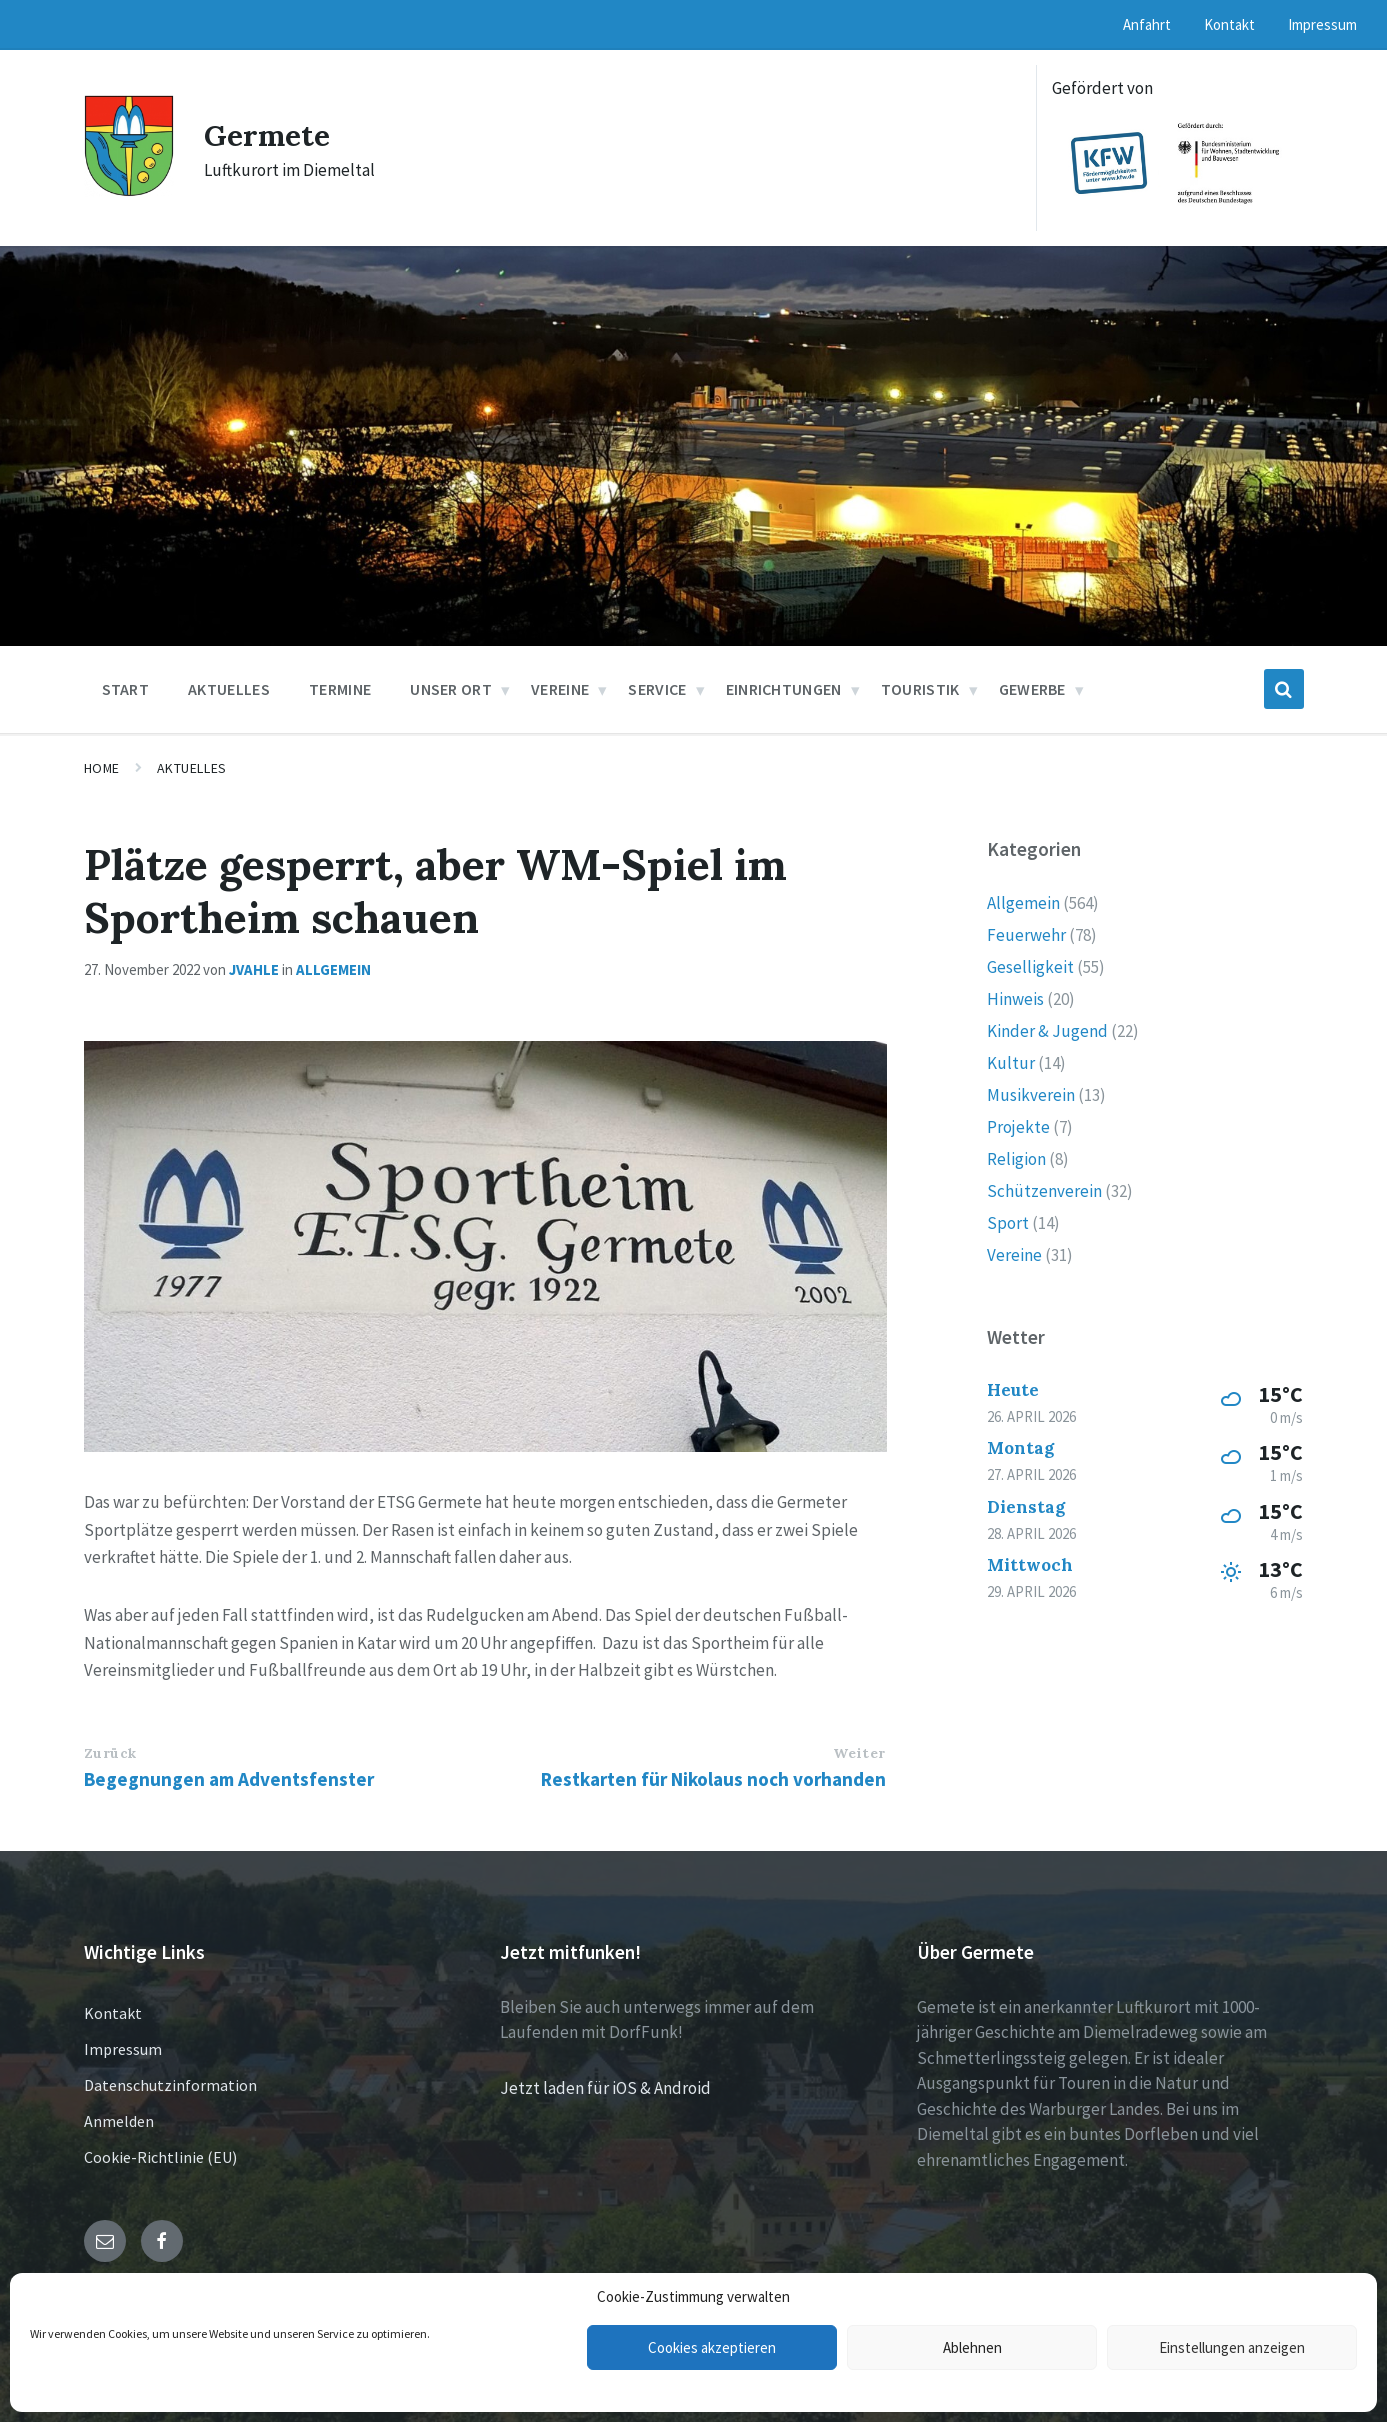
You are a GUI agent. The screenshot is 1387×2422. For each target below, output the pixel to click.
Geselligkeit (1030, 967)
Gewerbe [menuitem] (1032, 689)
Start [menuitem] (126, 689)
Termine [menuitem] (340, 689)
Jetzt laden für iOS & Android (605, 2088)
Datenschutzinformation (170, 2085)
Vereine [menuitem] (560, 689)
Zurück (110, 1753)
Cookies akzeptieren (712, 2347)
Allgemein (333, 969)
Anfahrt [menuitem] (1147, 24)
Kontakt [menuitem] (1229, 24)
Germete (267, 135)
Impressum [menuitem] (1322, 24)
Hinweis (1015, 999)
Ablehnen (972, 2347)
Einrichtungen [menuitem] (784, 689)
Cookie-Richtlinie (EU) (160, 2157)
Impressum (123, 2049)
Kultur (1011, 1063)
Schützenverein (1044, 1191)
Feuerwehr (1026, 935)
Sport (1008, 1223)
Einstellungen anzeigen (1232, 2347)
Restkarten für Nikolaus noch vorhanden (713, 1779)
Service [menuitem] (657, 689)
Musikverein (1031, 1095)
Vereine (1014, 1255)
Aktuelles (192, 768)
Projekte (1018, 1127)
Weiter (859, 1753)
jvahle (254, 969)
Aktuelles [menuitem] (229, 689)
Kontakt (113, 2013)
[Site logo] (129, 191)
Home (102, 768)
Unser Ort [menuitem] (451, 689)
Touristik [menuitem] (920, 689)
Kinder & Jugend (1047, 1031)
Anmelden (119, 2121)
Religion (1016, 1159)
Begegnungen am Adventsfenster (229, 1779)
